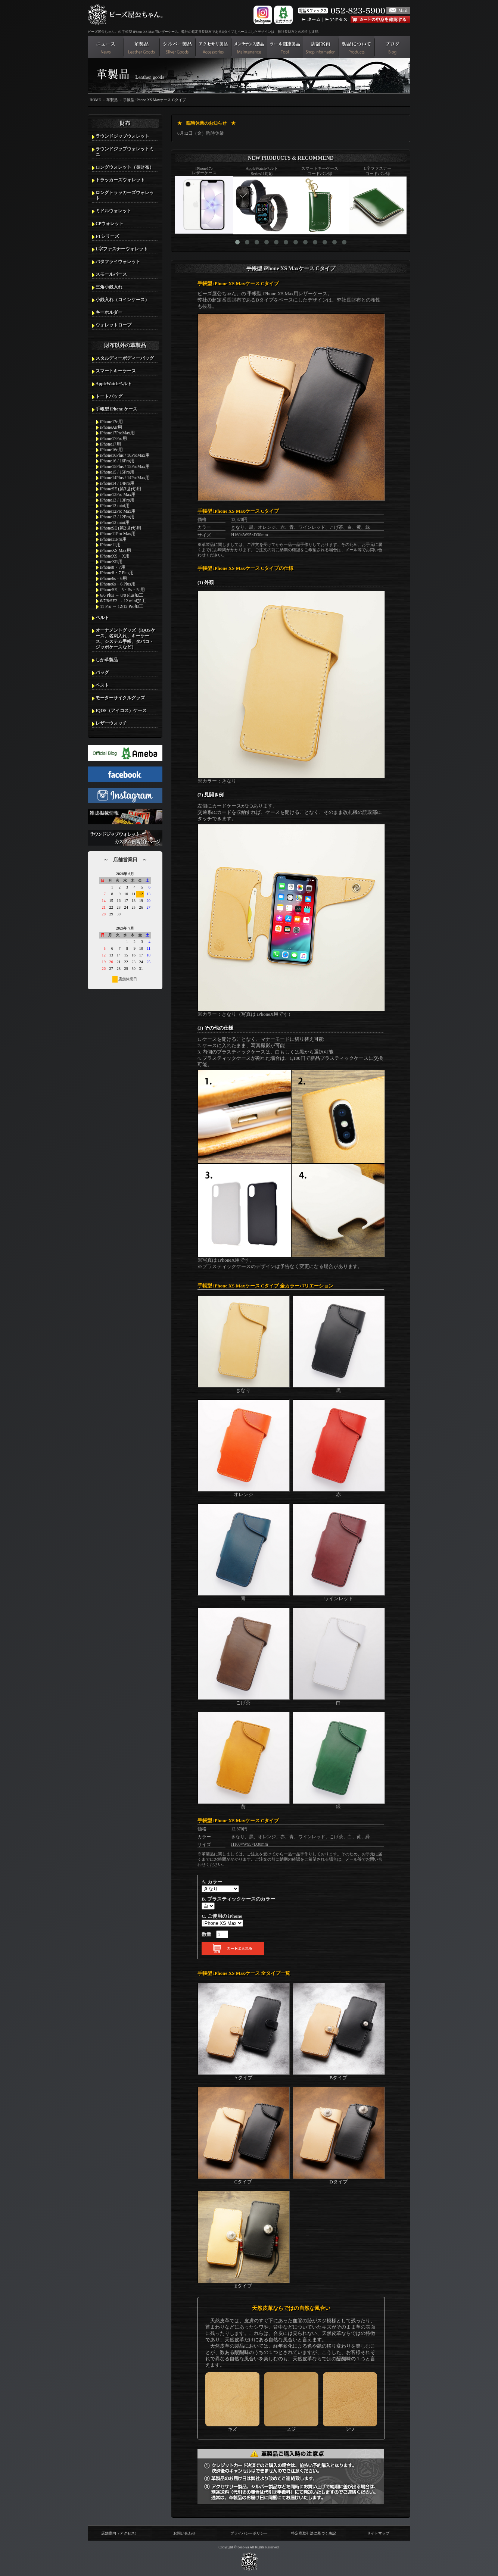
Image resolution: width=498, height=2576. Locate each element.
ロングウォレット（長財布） (125, 167)
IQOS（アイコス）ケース (121, 710)
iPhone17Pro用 (113, 438)
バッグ (102, 672)
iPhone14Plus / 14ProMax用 (125, 477)
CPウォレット (110, 223)
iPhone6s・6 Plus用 (118, 584)
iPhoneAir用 (111, 427)
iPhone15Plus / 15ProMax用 (125, 466)
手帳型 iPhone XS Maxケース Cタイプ (154, 100)
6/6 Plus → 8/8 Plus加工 (121, 595)
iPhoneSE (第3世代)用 (120, 489)
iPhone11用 (110, 545)
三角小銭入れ (109, 287)
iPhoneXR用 (111, 561)
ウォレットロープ (113, 325)
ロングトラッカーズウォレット (125, 195)
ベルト (102, 617)
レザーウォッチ (111, 723)
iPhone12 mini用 (115, 522)
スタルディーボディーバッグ (125, 358)
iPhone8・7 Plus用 (117, 573)
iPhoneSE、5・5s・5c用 (122, 589)
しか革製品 (107, 660)
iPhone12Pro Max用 (118, 511)
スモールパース (111, 274)
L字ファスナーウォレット (122, 249)
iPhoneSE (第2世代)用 (120, 528)
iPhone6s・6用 (113, 578)
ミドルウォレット (113, 211)
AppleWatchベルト (114, 383)
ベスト (102, 685)
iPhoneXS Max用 (115, 550)
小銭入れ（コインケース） (122, 299)
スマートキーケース (116, 371)
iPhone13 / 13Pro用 (117, 500)
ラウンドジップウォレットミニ (125, 152)
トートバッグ (109, 396)
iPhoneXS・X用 (115, 556)
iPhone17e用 (111, 421)
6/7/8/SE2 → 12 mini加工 (123, 601)
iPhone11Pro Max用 (118, 533)
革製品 (112, 100)
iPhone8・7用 (112, 567)
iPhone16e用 (111, 449)
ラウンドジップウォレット (122, 136)
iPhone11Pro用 (113, 539)
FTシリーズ (107, 236)
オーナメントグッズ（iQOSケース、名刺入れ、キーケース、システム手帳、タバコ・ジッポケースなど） (125, 638)
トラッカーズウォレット (120, 180)
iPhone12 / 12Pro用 (117, 517)
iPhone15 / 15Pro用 (117, 472)
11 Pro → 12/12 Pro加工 (121, 606)
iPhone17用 (110, 444)
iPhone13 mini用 (115, 505)
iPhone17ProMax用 (117, 433)
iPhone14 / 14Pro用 (117, 483)
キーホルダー (109, 312)
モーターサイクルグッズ (120, 698)
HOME (95, 100)
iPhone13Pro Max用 (118, 494)
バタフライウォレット (118, 261)
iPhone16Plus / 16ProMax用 (125, 455)
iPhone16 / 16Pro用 (117, 461)
